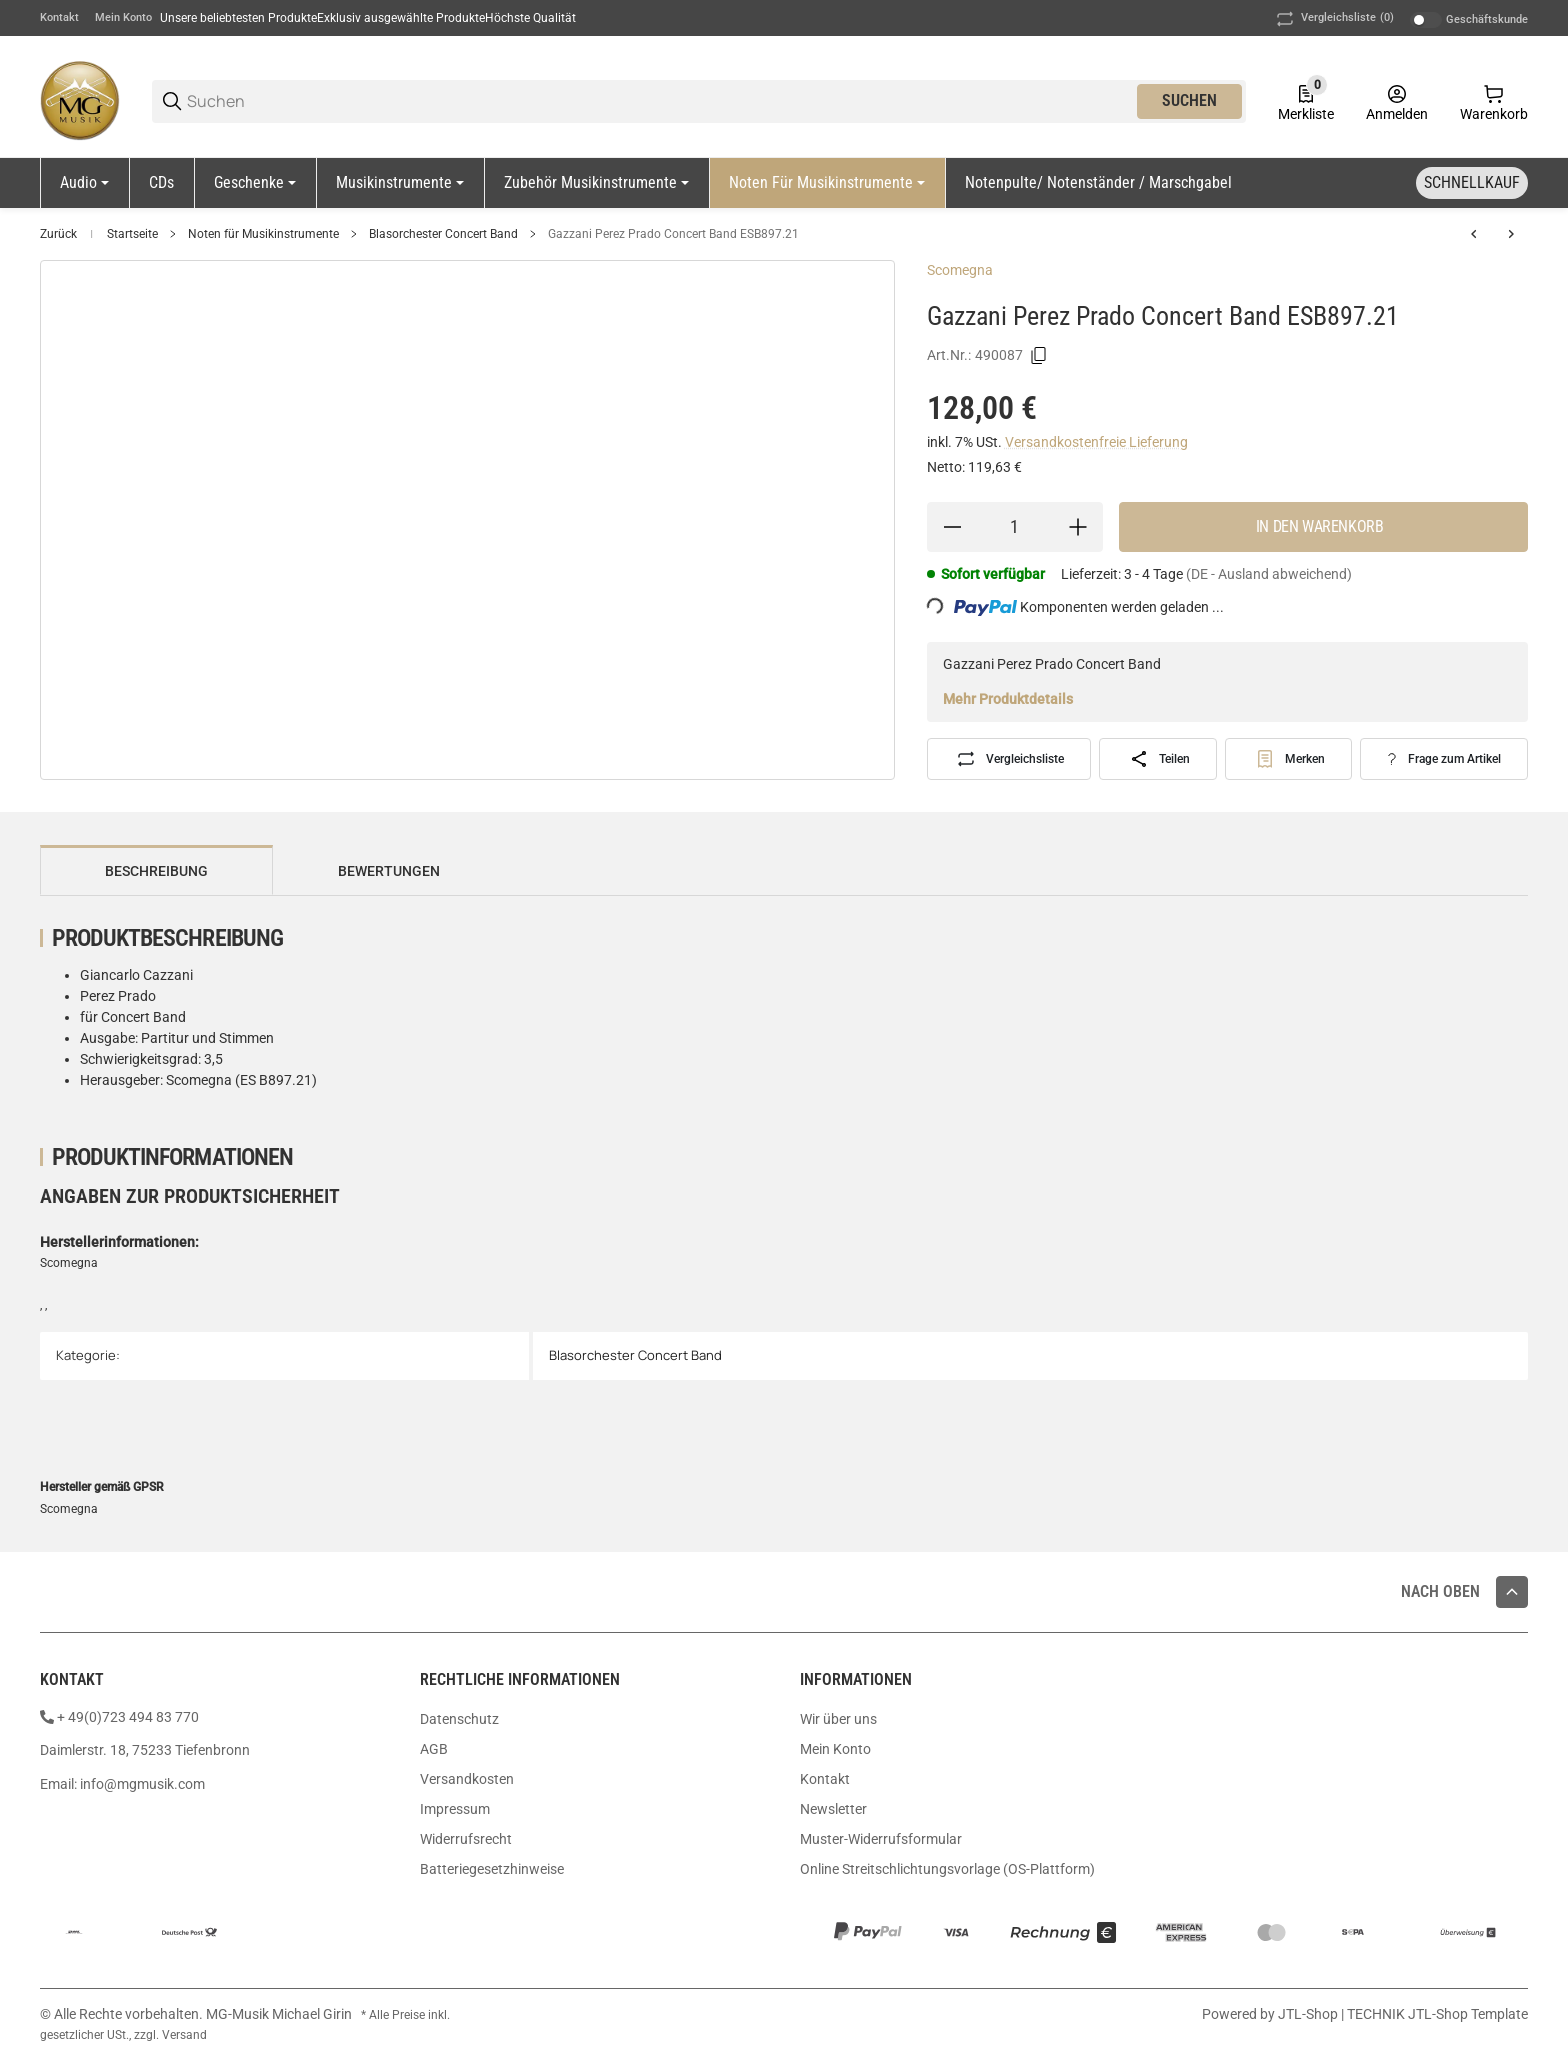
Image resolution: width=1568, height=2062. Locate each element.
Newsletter (833, 1809)
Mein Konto (123, 17)
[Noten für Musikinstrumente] (827, 183)
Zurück (58, 234)
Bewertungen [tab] (389, 871)
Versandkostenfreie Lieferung (1096, 442)
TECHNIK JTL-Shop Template (1437, 2014)
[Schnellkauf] (1472, 183)
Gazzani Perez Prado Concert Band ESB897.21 (673, 234)
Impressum (455, 1809)
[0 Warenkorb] (1494, 101)
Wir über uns (838, 1719)
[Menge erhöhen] (1078, 527)
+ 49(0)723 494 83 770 (128, 1717)
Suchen (1189, 100)
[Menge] (1015, 527)
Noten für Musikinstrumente (263, 234)
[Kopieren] (1039, 356)
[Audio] (84, 183)
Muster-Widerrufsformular (881, 1839)
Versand (184, 2035)
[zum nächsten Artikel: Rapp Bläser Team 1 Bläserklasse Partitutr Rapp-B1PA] (1511, 234)
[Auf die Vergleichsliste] (1009, 759)
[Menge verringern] (952, 527)
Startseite (132, 234)
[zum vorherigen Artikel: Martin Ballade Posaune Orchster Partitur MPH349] (1474, 234)
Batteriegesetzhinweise (492, 1869)
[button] (1512, 1592)
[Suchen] (660, 101)
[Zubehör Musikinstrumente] (596, 183)
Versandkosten (467, 1779)
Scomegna (960, 270)
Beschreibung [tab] (156, 871)
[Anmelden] (1397, 101)
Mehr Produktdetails (1008, 699)
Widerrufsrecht (466, 1839)
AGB (434, 1749)
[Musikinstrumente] (400, 183)
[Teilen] (1158, 759)
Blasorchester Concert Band (443, 234)
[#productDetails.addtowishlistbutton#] (1288, 759)
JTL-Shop (1309, 2014)
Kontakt (59, 17)
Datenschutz (459, 1719)
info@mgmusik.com (142, 1784)
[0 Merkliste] (1306, 101)
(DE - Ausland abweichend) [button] (1269, 574)
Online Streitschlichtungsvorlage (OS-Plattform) (947, 1869)
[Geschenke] (255, 183)
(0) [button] (1333, 19)
